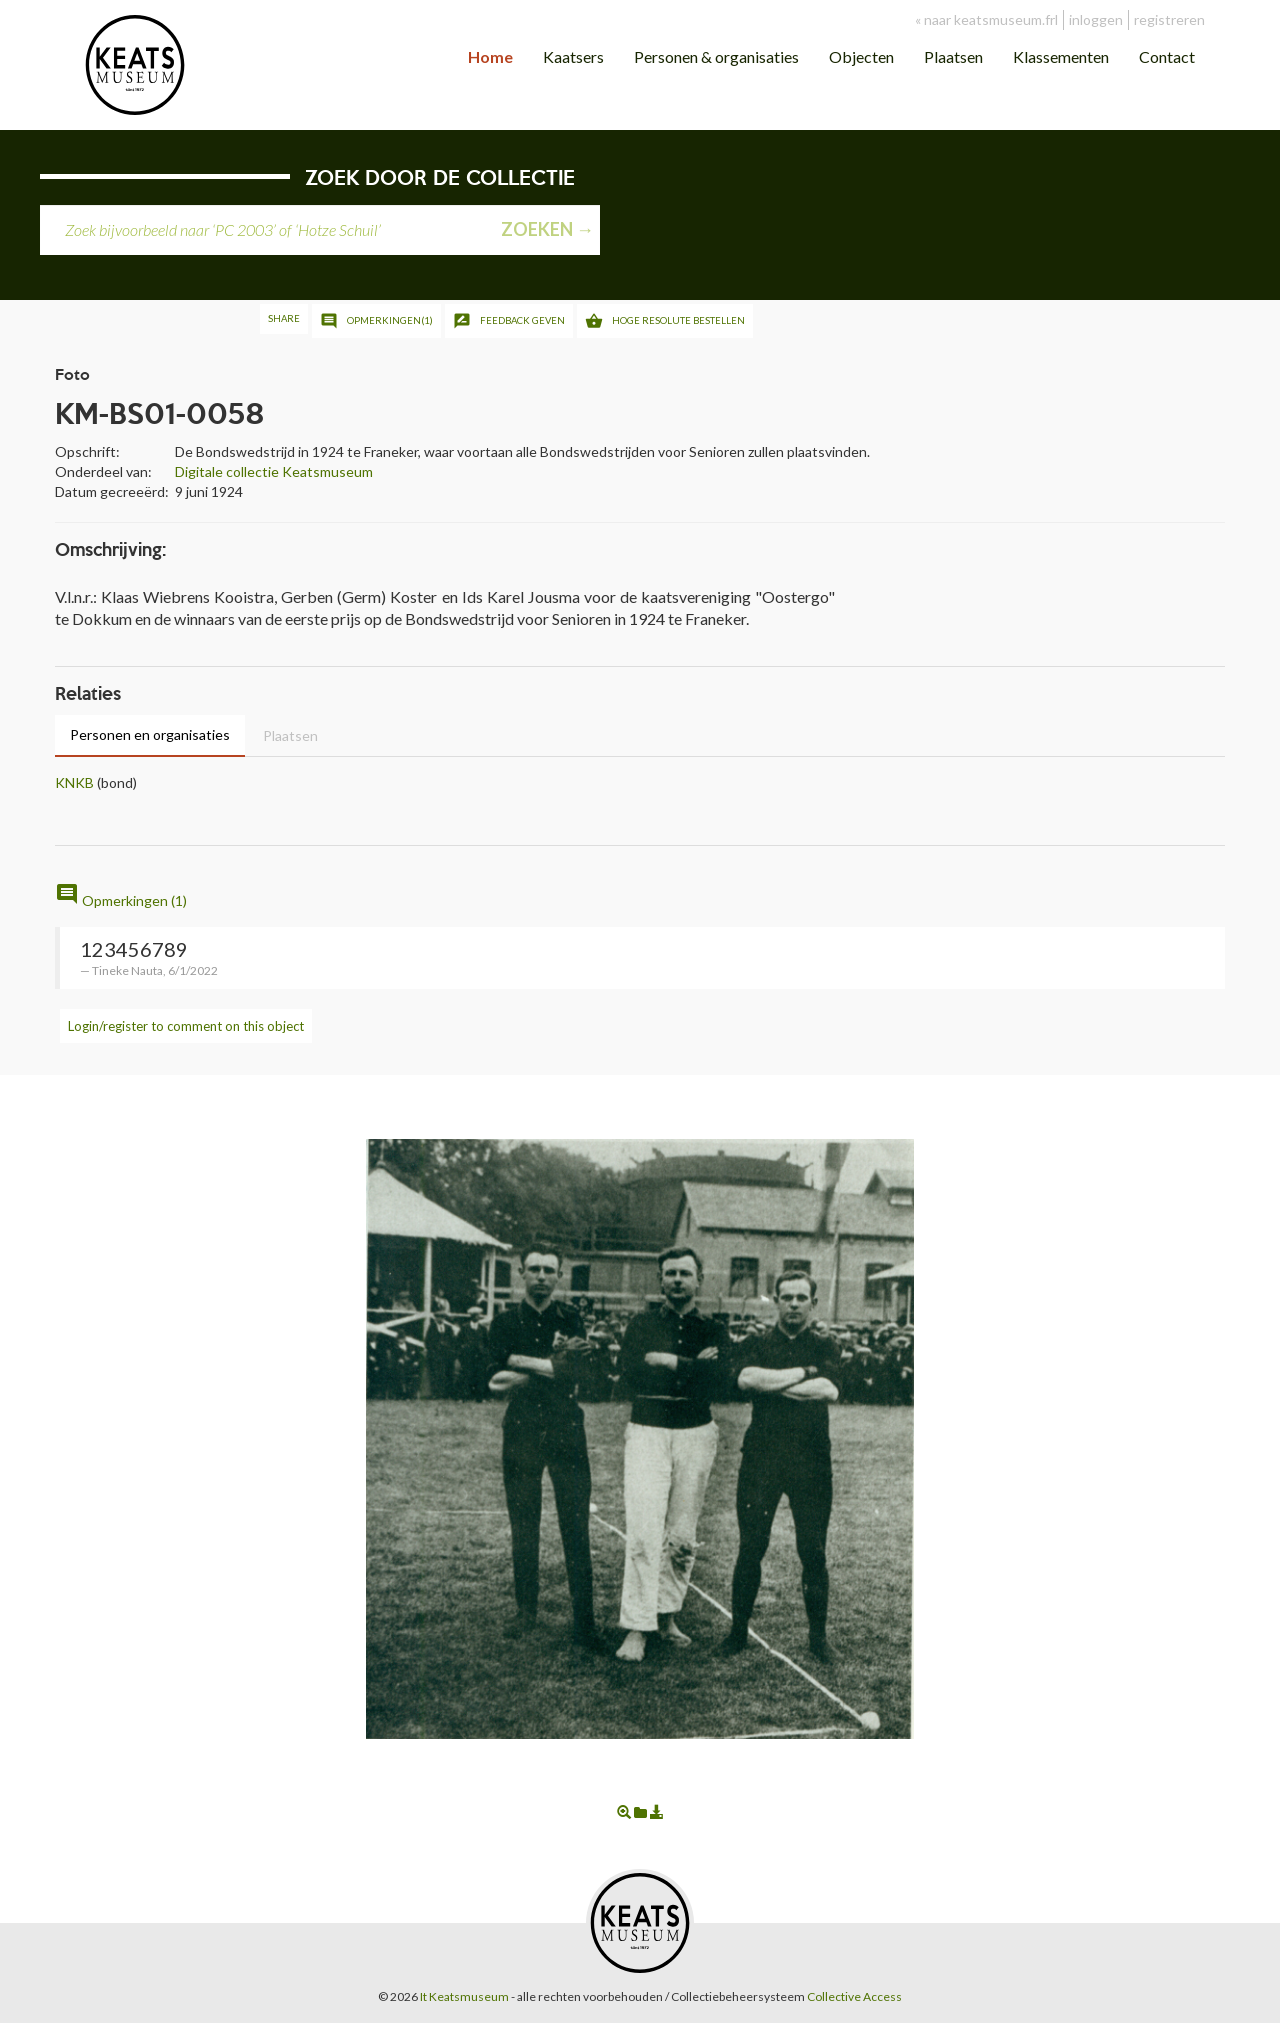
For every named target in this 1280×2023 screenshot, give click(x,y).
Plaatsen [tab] (290, 735)
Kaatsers (573, 56)
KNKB (74, 782)
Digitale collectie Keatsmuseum (274, 471)
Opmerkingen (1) (121, 900)
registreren (1169, 19)
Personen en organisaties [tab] (150, 734)
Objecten (861, 56)
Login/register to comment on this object (186, 1026)
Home (490, 56)
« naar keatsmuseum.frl (986, 19)
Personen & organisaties (716, 56)
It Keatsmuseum (464, 1996)
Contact (1167, 56)
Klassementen (1061, 56)
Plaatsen (953, 56)
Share (284, 318)
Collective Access (854, 1996)
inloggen (1096, 19)
